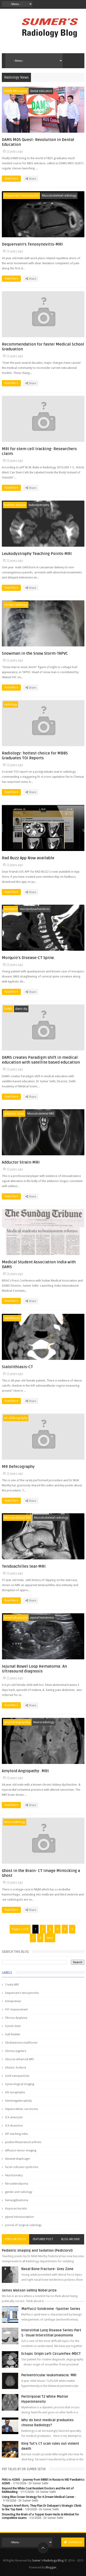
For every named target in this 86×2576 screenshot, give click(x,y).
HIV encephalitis (15, 2092)
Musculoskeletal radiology (59, 195)
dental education (41, 91)
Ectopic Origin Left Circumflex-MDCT (51, 2354)
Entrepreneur (13, 2001)
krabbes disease (15, 505)
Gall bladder (12, 2034)
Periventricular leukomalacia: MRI (48, 2375)
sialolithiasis (12, 1318)
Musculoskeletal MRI (40, 1113)
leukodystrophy (39, 505)
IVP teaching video (16, 2134)
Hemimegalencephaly (18, 2100)
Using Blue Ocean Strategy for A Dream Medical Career (38, 2497)
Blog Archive (70, 2239)
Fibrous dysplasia (16, 2017)
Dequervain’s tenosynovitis (21, 195)
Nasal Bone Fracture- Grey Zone (47, 2269)
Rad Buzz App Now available (28, 858)
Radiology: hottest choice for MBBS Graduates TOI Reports (35, 755)
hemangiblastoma (16, 2200)
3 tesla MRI (12, 1984)
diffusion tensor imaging (20, 2150)
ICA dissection (14, 2125)
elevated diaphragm (17, 2158)
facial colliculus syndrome (21, 2167)
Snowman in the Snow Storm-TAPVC (35, 653)
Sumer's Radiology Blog (48, 2560)
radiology (10, 704)
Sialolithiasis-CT (17, 1366)
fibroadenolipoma (16, 2183)
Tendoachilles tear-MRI (24, 1566)
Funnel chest (13, 2026)
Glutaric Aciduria (15, 2067)
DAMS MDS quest (15, 91)
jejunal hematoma (42, 1617)
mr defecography (15, 1418)
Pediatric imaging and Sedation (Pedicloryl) (37, 2250)
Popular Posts (15, 2239)
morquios (10, 909)
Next (50, 1937)
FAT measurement (16, 2009)
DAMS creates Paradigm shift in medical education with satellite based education (41, 1060)
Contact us (73, 2542)
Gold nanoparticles (17, 2075)
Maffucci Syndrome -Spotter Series (50, 2309)
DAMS (8, 1008)
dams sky (21, 1008)
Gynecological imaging (19, 2084)
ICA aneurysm (14, 2117)
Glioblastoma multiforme (21, 2042)
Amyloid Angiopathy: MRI (25, 1771)
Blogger (51, 2567)
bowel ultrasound (15, 1617)
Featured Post (43, 2239)
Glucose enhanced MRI (19, 2059)
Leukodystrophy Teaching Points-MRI (37, 553)
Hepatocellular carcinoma (21, 2109)
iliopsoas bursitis (16, 2208)
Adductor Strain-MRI (21, 1162)
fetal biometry (14, 2175)
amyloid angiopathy (17, 1722)
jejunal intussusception (19, 2216)
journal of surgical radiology (23, 2225)
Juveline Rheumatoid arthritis (23, 2142)
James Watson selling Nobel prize (29, 2290)
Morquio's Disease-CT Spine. (28, 957)
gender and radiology (18, 2192)
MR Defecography (18, 1466)
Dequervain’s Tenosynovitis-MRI (32, 244)
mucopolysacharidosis (35, 909)
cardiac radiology (15, 604)
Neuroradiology (43, 1722)
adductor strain (14, 1113)
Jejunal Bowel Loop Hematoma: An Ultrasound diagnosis (34, 1669)
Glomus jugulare (15, 2051)
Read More (13, 178)
